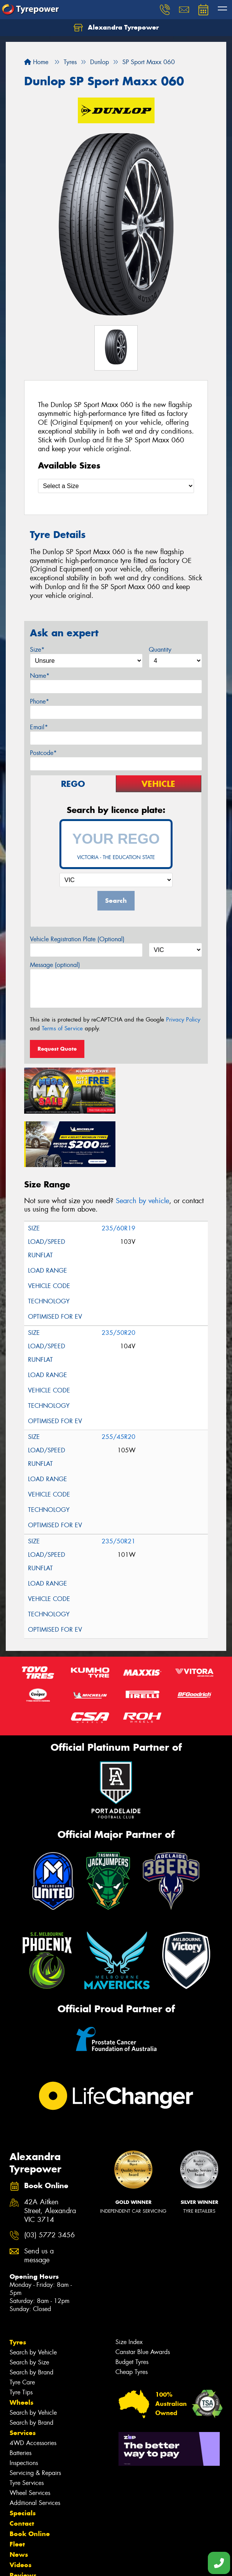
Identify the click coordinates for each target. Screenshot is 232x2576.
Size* (37, 650)
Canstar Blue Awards (142, 2297)
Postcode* (43, 753)
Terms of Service (62, 1028)
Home (36, 62)
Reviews (23, 2520)
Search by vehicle (142, 1146)
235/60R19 (118, 1173)
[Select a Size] (116, 486)
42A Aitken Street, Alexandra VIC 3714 (50, 2156)
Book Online (30, 2479)
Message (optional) (55, 965)
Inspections (24, 2408)
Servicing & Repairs (35, 2418)
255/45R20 (118, 1382)
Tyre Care (22, 2327)
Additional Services (35, 2448)
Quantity (160, 650)
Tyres (18, 2287)
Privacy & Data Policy (54, 2556)
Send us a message (39, 2201)
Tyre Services (27, 2428)
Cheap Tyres (131, 2317)
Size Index (129, 2287)
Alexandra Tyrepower (116, 27)
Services (23, 2378)
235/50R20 (118, 1278)
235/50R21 (118, 1486)
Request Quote (57, 1048)
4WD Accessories (33, 2388)
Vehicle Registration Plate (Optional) (77, 939)
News (19, 2499)
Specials (23, 2458)
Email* (39, 727)
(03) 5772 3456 (49, 2180)
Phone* (39, 701)
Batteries (20, 2398)
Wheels (21, 2347)
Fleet (17, 2489)
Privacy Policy (183, 1019)
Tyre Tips (21, 2337)
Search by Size (29, 2307)
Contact (22, 2468)
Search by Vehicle (33, 2297)
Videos (20, 2510)
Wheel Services (30, 2438)
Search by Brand (31, 2317)
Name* (39, 676)
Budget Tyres (131, 2307)
